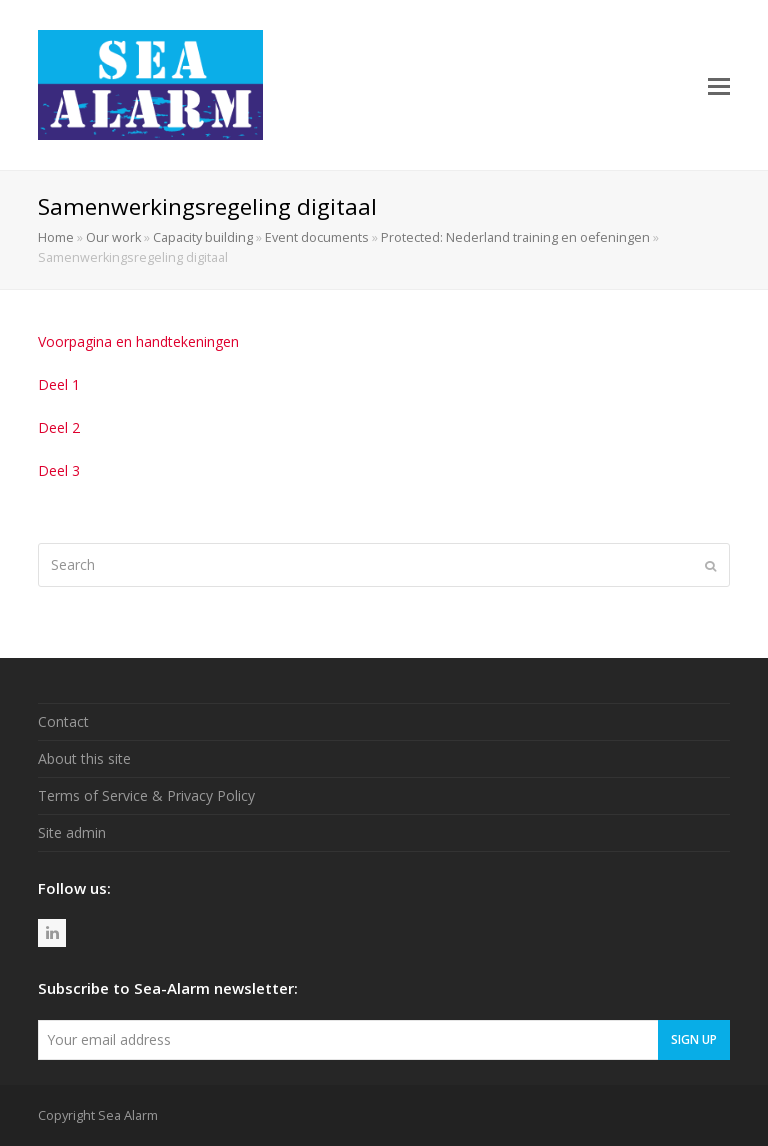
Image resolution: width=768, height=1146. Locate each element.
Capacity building (203, 237)
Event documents (317, 237)
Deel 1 (59, 384)
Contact (63, 721)
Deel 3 (59, 470)
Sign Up (694, 1039)
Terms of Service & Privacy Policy (146, 795)
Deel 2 (59, 427)
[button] (719, 85)
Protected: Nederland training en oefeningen (515, 237)
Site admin (72, 832)
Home (56, 237)
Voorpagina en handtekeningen (138, 341)
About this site (84, 758)
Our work (113, 237)
